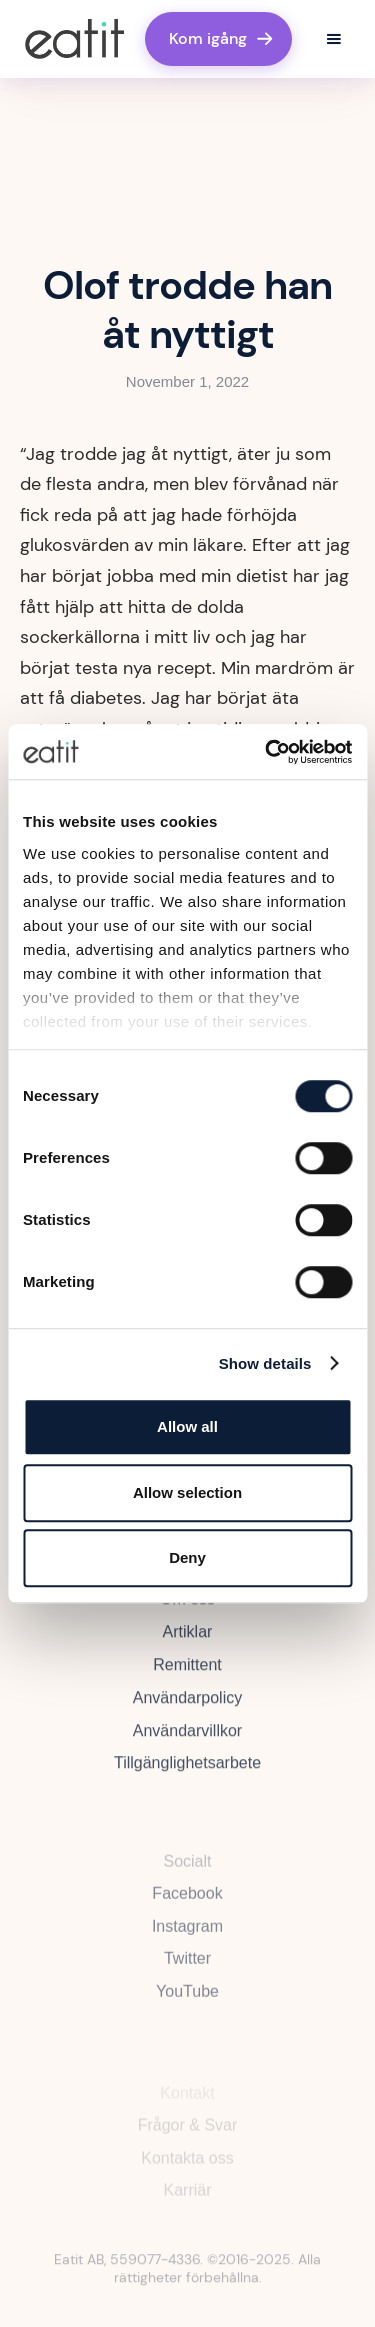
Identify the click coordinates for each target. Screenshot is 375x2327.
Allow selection (187, 1492)
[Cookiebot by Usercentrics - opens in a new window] (267, 752)
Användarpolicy (187, 1708)
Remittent (187, 1675)
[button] (334, 39)
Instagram (187, 1939)
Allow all (187, 1426)
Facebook (187, 1906)
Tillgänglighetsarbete (187, 1773)
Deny (187, 1557)
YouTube (187, 2005)
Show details (265, 1363)
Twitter (187, 1972)
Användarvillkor (187, 1741)
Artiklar (188, 1642)
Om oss (187, 1609)
